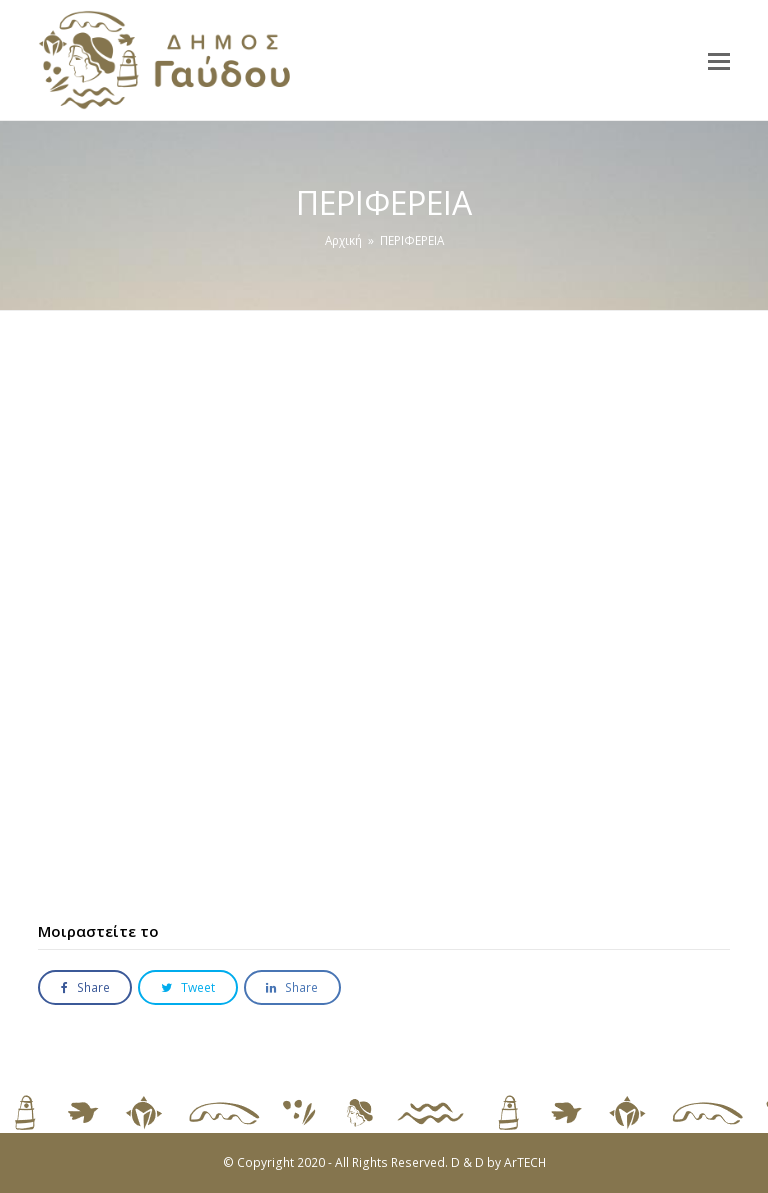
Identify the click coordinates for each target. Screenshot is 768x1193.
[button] (719, 60)
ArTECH (525, 1162)
